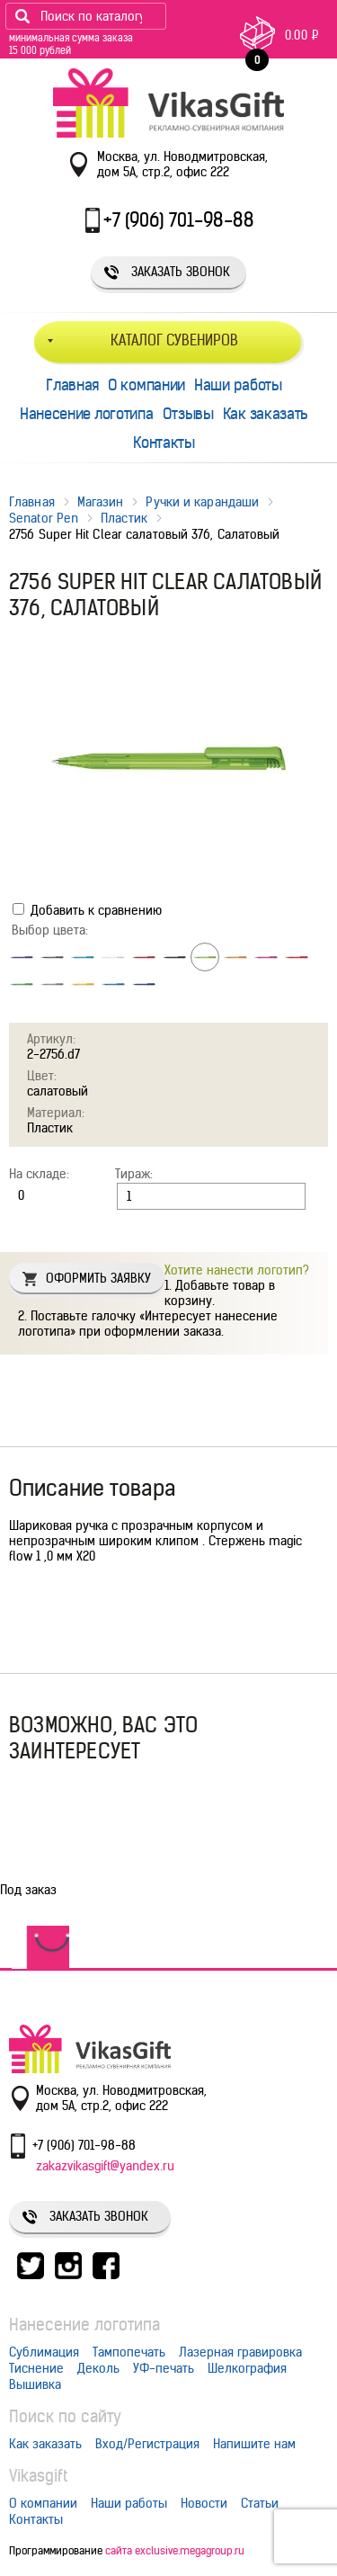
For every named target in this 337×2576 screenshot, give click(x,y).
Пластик (124, 518)
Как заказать (265, 414)
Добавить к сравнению (87, 910)
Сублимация (44, 2352)
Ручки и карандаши (202, 502)
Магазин (100, 502)
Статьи (260, 2503)
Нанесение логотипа (87, 414)
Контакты (164, 442)
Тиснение (36, 2368)
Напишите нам (254, 2444)
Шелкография (247, 2368)
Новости (204, 2503)
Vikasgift (38, 2475)
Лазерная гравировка (240, 2352)
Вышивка (35, 2384)
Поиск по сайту (65, 2416)
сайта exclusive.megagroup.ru (174, 2550)
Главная (72, 385)
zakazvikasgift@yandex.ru (105, 2166)
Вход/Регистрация (147, 2444)
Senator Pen (43, 518)
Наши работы (238, 385)
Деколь (98, 2368)
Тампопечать (129, 2352)
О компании (146, 385)
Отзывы (188, 414)
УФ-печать (163, 2368)
